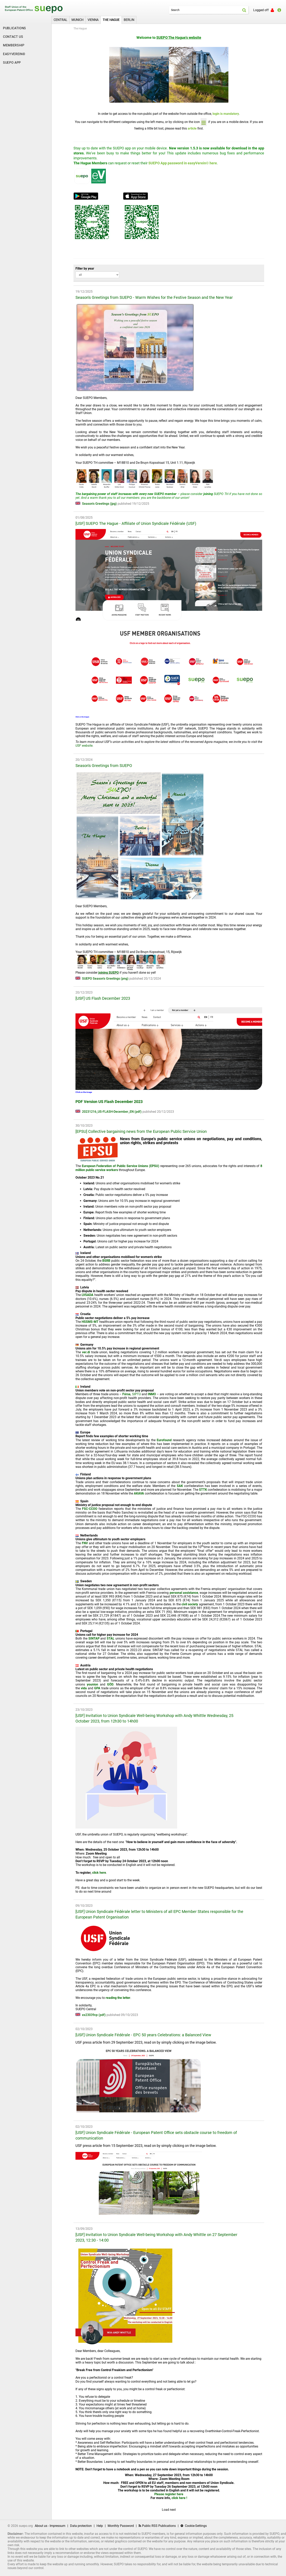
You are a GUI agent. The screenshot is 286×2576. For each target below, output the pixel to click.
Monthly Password (121, 2526)
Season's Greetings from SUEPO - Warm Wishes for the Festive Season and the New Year (154, 297)
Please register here (168, 2494)
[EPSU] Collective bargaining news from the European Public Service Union (141, 1131)
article (192, 128)
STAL (110, 1638)
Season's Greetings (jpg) (96, 504)
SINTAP (94, 1638)
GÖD (110, 1684)
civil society (190, 1604)
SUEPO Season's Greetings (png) (102, 978)
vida (84, 1688)
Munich (77, 20)
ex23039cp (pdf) (90, 2015)
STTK (203, 1490)
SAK (180, 1486)
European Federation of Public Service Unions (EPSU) (120, 1166)
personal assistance (184, 1593)
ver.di (86, 1352)
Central (60, 20)
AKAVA (139, 1493)
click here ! (179, 2498)
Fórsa (126, 1394)
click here (99, 1873)
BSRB (106, 1261)
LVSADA (87, 1295)
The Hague (111, 20)
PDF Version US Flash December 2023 (109, 1101)
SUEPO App (12, 62)
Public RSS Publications (157, 2526)
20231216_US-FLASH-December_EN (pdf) (108, 1112)
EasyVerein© (14, 54)
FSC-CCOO (89, 1509)
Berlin (129, 20)
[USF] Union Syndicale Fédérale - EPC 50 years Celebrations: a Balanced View (143, 2034)
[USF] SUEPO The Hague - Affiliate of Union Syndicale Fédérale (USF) (135, 523)
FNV (85, 1543)
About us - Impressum (50, 2526)
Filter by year (84, 268)
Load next (169, 2510)
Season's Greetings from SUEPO (103, 765)
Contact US (13, 37)
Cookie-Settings (194, 2526)
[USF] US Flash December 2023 (102, 998)
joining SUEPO (108, 972)
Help (100, 2526)
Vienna (93, 20)
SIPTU (136, 1394)
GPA (97, 1688)
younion (92, 1684)
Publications (14, 28)
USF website (84, 745)
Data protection (81, 2526)
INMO (152, 1394)
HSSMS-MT (90, 1322)
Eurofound (164, 1440)
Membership (13, 45)
